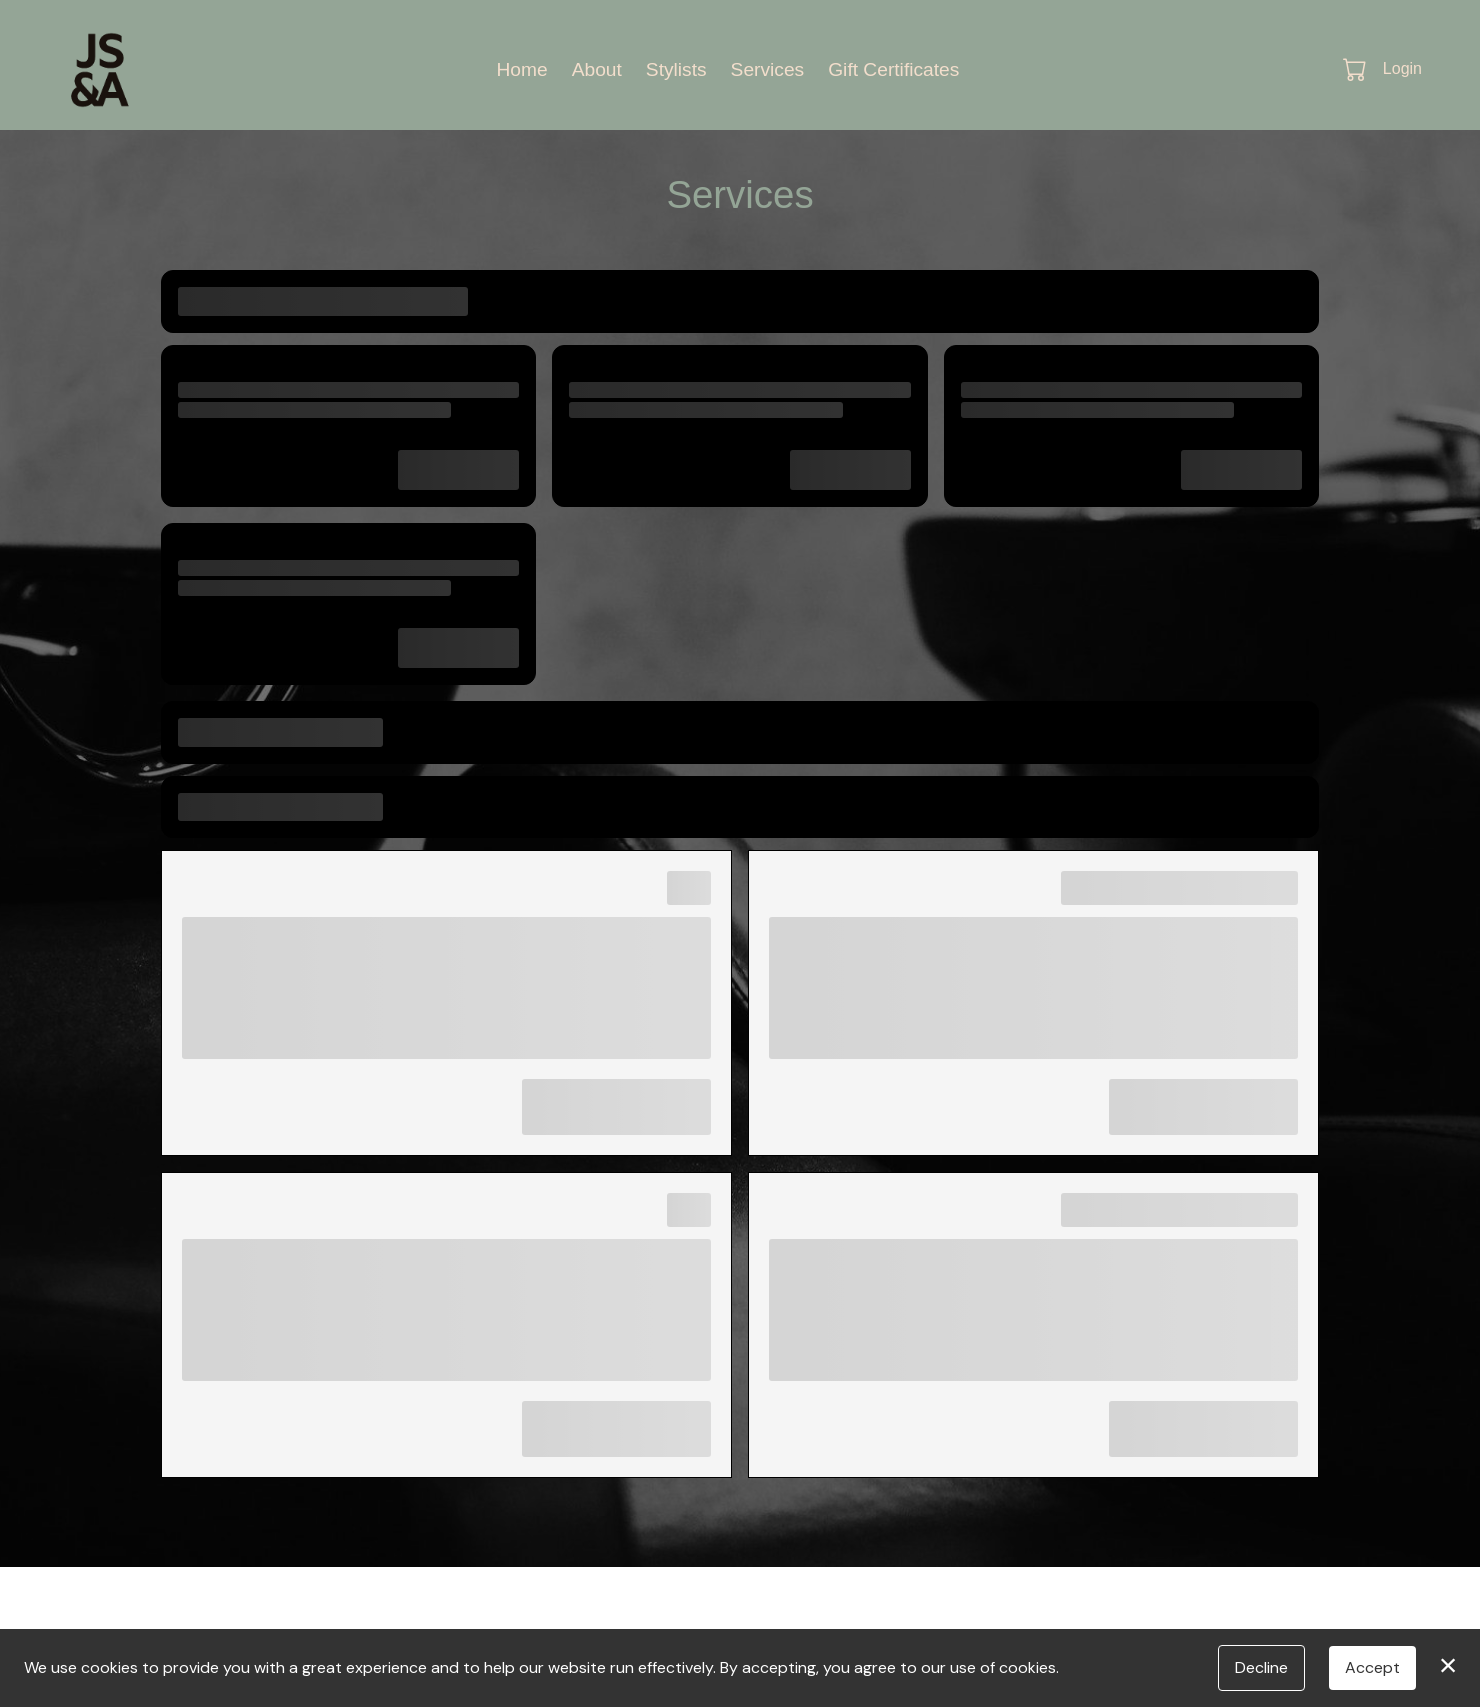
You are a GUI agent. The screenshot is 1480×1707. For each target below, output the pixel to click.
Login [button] (1402, 68)
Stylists (676, 69)
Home (521, 69)
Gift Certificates (893, 69)
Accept (1372, 1667)
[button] (1356, 69)
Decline (1261, 1667)
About (597, 69)
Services (768, 69)
